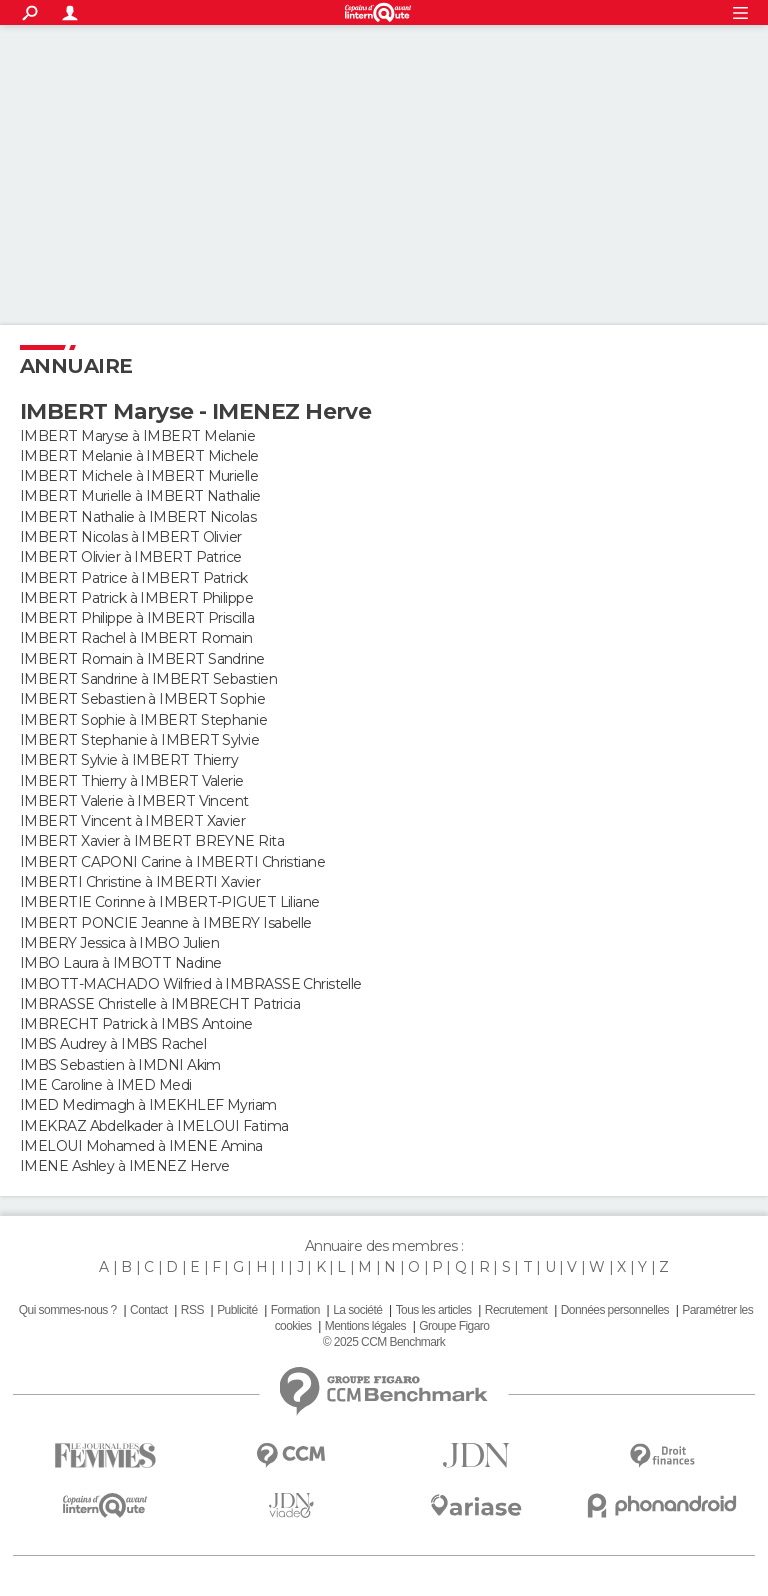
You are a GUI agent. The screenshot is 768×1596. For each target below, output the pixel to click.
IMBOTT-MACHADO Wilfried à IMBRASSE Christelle (191, 984)
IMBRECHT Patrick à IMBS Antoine (136, 1024)
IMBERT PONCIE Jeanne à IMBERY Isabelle (166, 923)
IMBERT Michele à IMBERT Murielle (139, 476)
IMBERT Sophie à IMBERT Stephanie (143, 720)
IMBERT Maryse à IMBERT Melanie (137, 436)
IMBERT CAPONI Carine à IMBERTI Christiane (172, 862)
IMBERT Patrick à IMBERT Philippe (136, 598)
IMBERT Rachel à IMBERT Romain (136, 638)
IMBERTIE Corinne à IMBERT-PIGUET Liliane (170, 902)
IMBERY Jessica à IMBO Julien (119, 943)
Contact (148, 1310)
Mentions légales (365, 1326)
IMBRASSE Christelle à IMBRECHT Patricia (160, 1004)
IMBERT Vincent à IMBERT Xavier (132, 821)
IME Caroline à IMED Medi (106, 1085)
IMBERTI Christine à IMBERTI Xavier (140, 882)
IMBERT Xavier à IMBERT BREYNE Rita (152, 841)
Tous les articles (434, 1310)
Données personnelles (615, 1310)
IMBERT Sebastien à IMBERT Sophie (142, 699)
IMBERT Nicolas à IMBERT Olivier (131, 537)
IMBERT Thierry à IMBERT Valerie (132, 781)
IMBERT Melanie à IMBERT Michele (139, 456)
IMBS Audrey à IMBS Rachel (113, 1044)
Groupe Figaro (454, 1326)
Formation (295, 1310)
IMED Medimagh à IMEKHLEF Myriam (148, 1105)
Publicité (237, 1310)
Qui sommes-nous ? (68, 1310)
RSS (192, 1310)
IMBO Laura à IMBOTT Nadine (120, 963)
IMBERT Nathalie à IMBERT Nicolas (138, 517)
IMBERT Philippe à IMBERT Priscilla (137, 618)
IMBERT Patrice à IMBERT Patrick (134, 578)
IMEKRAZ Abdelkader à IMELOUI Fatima (154, 1126)
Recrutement (516, 1310)
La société (357, 1310)
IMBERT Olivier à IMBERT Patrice (131, 557)
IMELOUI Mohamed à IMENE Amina (141, 1146)
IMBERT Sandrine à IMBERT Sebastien (148, 679)
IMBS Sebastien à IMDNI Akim (120, 1065)
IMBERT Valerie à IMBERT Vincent (134, 801)
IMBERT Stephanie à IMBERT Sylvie (139, 740)
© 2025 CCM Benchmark (384, 1342)
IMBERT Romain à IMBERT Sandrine (142, 659)
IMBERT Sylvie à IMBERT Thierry (129, 760)
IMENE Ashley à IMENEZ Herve (125, 1166)
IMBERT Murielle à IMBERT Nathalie (140, 496)
